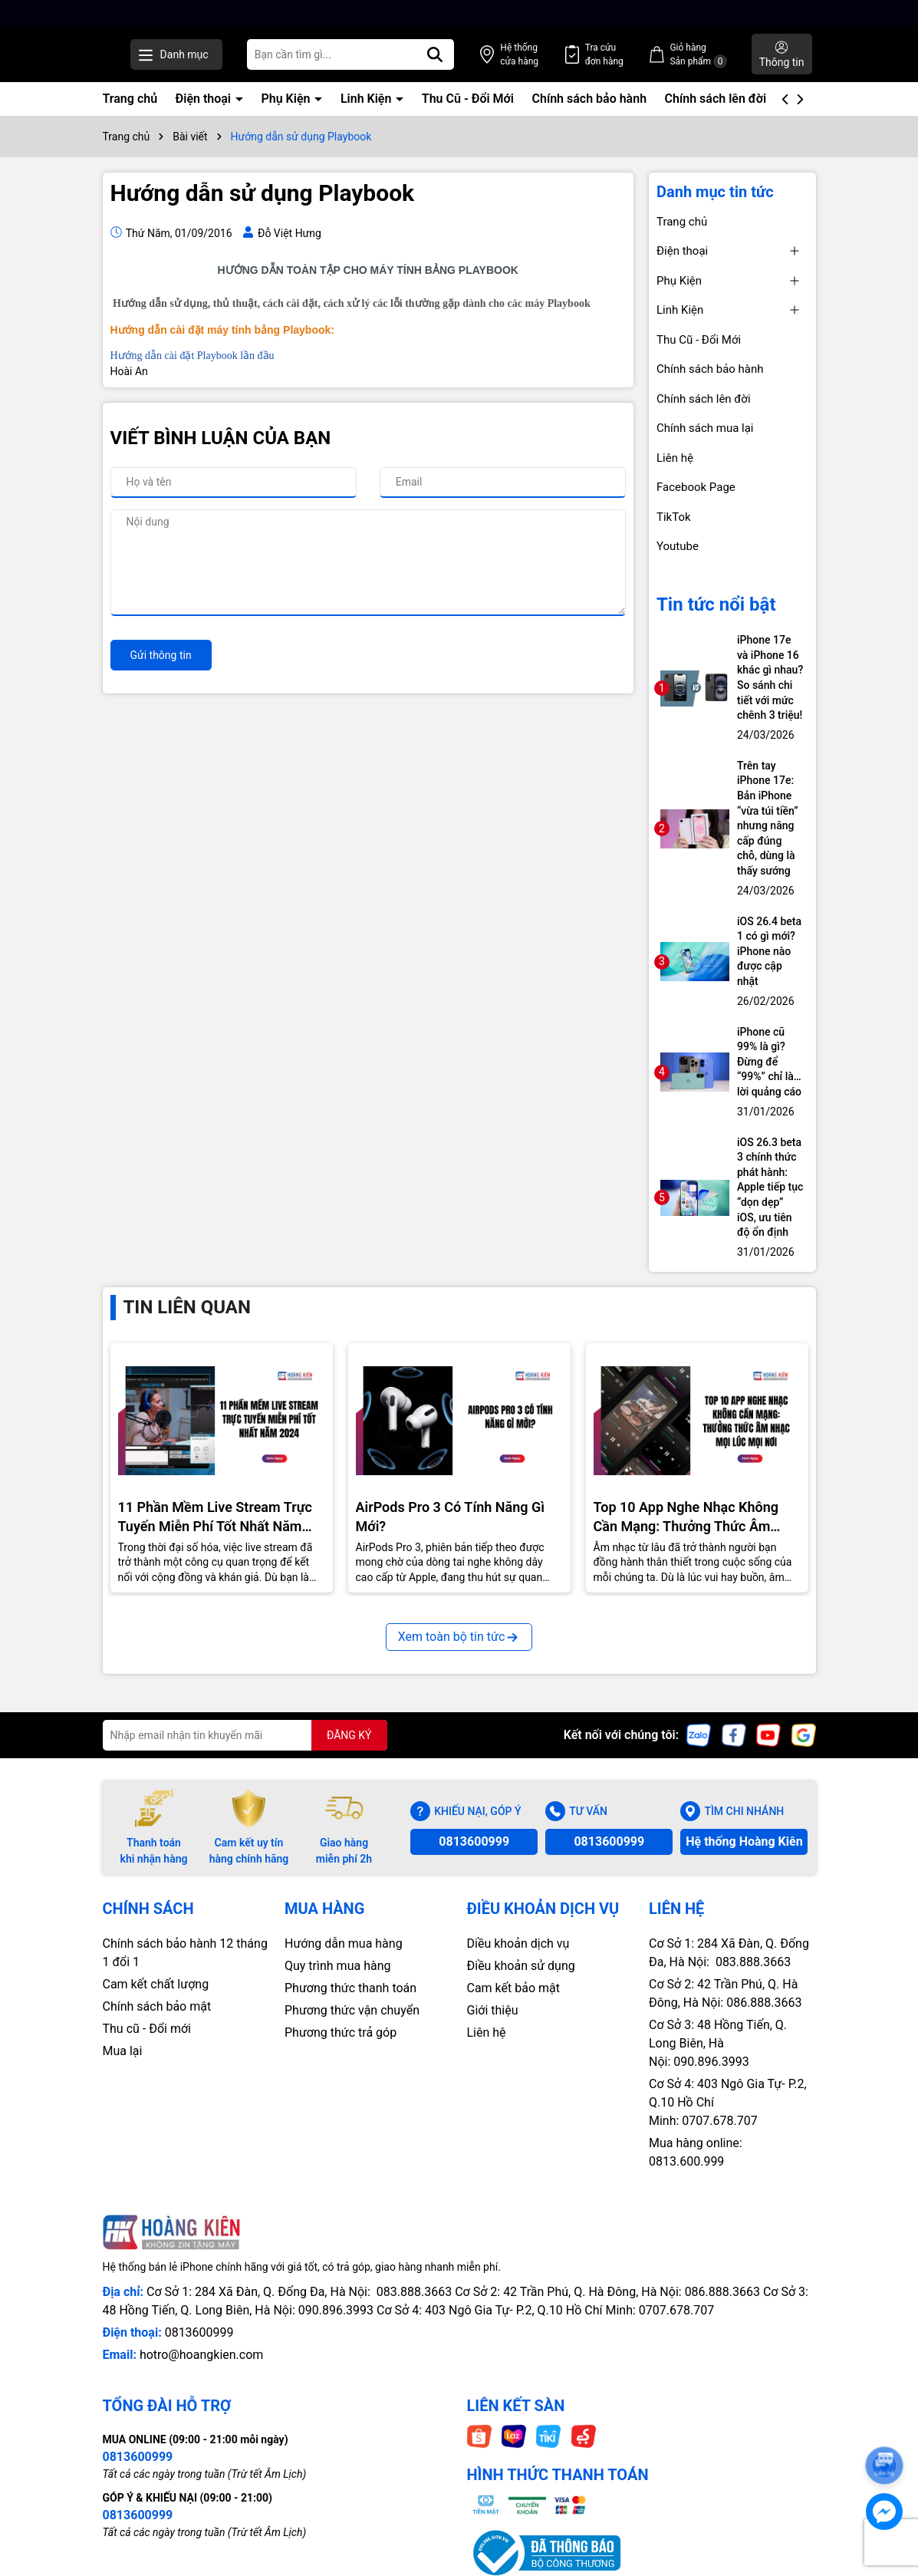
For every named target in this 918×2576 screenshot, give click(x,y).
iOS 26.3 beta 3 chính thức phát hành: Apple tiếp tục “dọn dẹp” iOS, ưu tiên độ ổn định (770, 1187)
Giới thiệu (492, 2010)
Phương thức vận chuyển (352, 2010)
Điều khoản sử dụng (521, 1965)
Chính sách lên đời (716, 98)
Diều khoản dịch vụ (518, 1943)
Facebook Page (695, 487)
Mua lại (123, 2051)
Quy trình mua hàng (337, 1965)
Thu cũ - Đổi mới (147, 2028)
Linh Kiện (367, 98)
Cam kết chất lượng (156, 1984)
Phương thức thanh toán (350, 1988)
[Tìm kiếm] (497, 54)
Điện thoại (205, 98)
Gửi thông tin (161, 655)
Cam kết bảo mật (514, 1988)
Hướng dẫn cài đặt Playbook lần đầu (192, 355)
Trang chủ (130, 98)
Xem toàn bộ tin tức (459, 1636)
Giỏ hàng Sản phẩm (714, 55)
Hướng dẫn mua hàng (344, 1943)
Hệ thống (566, 55)
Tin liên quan (187, 1307)
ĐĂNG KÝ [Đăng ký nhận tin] (349, 1735)
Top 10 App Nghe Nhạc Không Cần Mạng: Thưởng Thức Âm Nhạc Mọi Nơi (686, 1517)
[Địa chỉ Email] (245, 1735)
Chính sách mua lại (705, 428)
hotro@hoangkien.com (201, 2354)
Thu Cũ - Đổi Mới (468, 98)
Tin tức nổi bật (716, 604)
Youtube (677, 546)
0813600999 (474, 1841)
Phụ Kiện (287, 98)
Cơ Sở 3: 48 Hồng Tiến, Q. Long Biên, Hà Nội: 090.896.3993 (718, 2043)
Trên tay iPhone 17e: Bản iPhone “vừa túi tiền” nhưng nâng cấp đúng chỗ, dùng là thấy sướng (767, 818)
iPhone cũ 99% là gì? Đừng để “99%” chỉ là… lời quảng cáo (769, 1062)
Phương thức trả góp (340, 2032)
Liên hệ (674, 458)
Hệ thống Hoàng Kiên (744, 1841)
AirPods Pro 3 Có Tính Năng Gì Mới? (450, 1516)
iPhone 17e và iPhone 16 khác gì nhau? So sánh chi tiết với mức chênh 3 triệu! (770, 677)
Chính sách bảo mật (157, 2006)
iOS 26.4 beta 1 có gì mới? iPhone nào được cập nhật (769, 951)
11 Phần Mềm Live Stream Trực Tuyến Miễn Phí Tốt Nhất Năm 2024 (215, 1517)
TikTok (673, 517)
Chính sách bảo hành (589, 98)
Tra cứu (635, 55)
